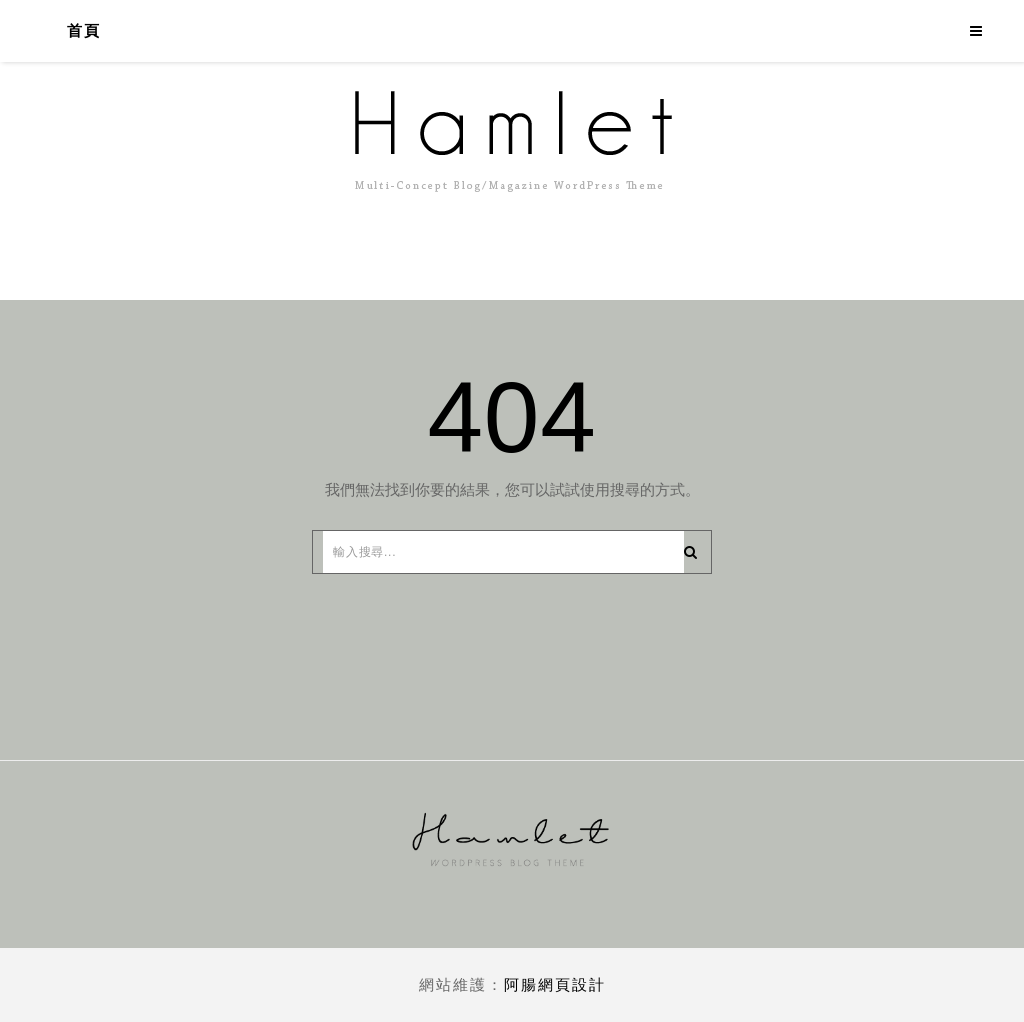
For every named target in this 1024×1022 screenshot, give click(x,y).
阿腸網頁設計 (555, 984)
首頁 (84, 31)
